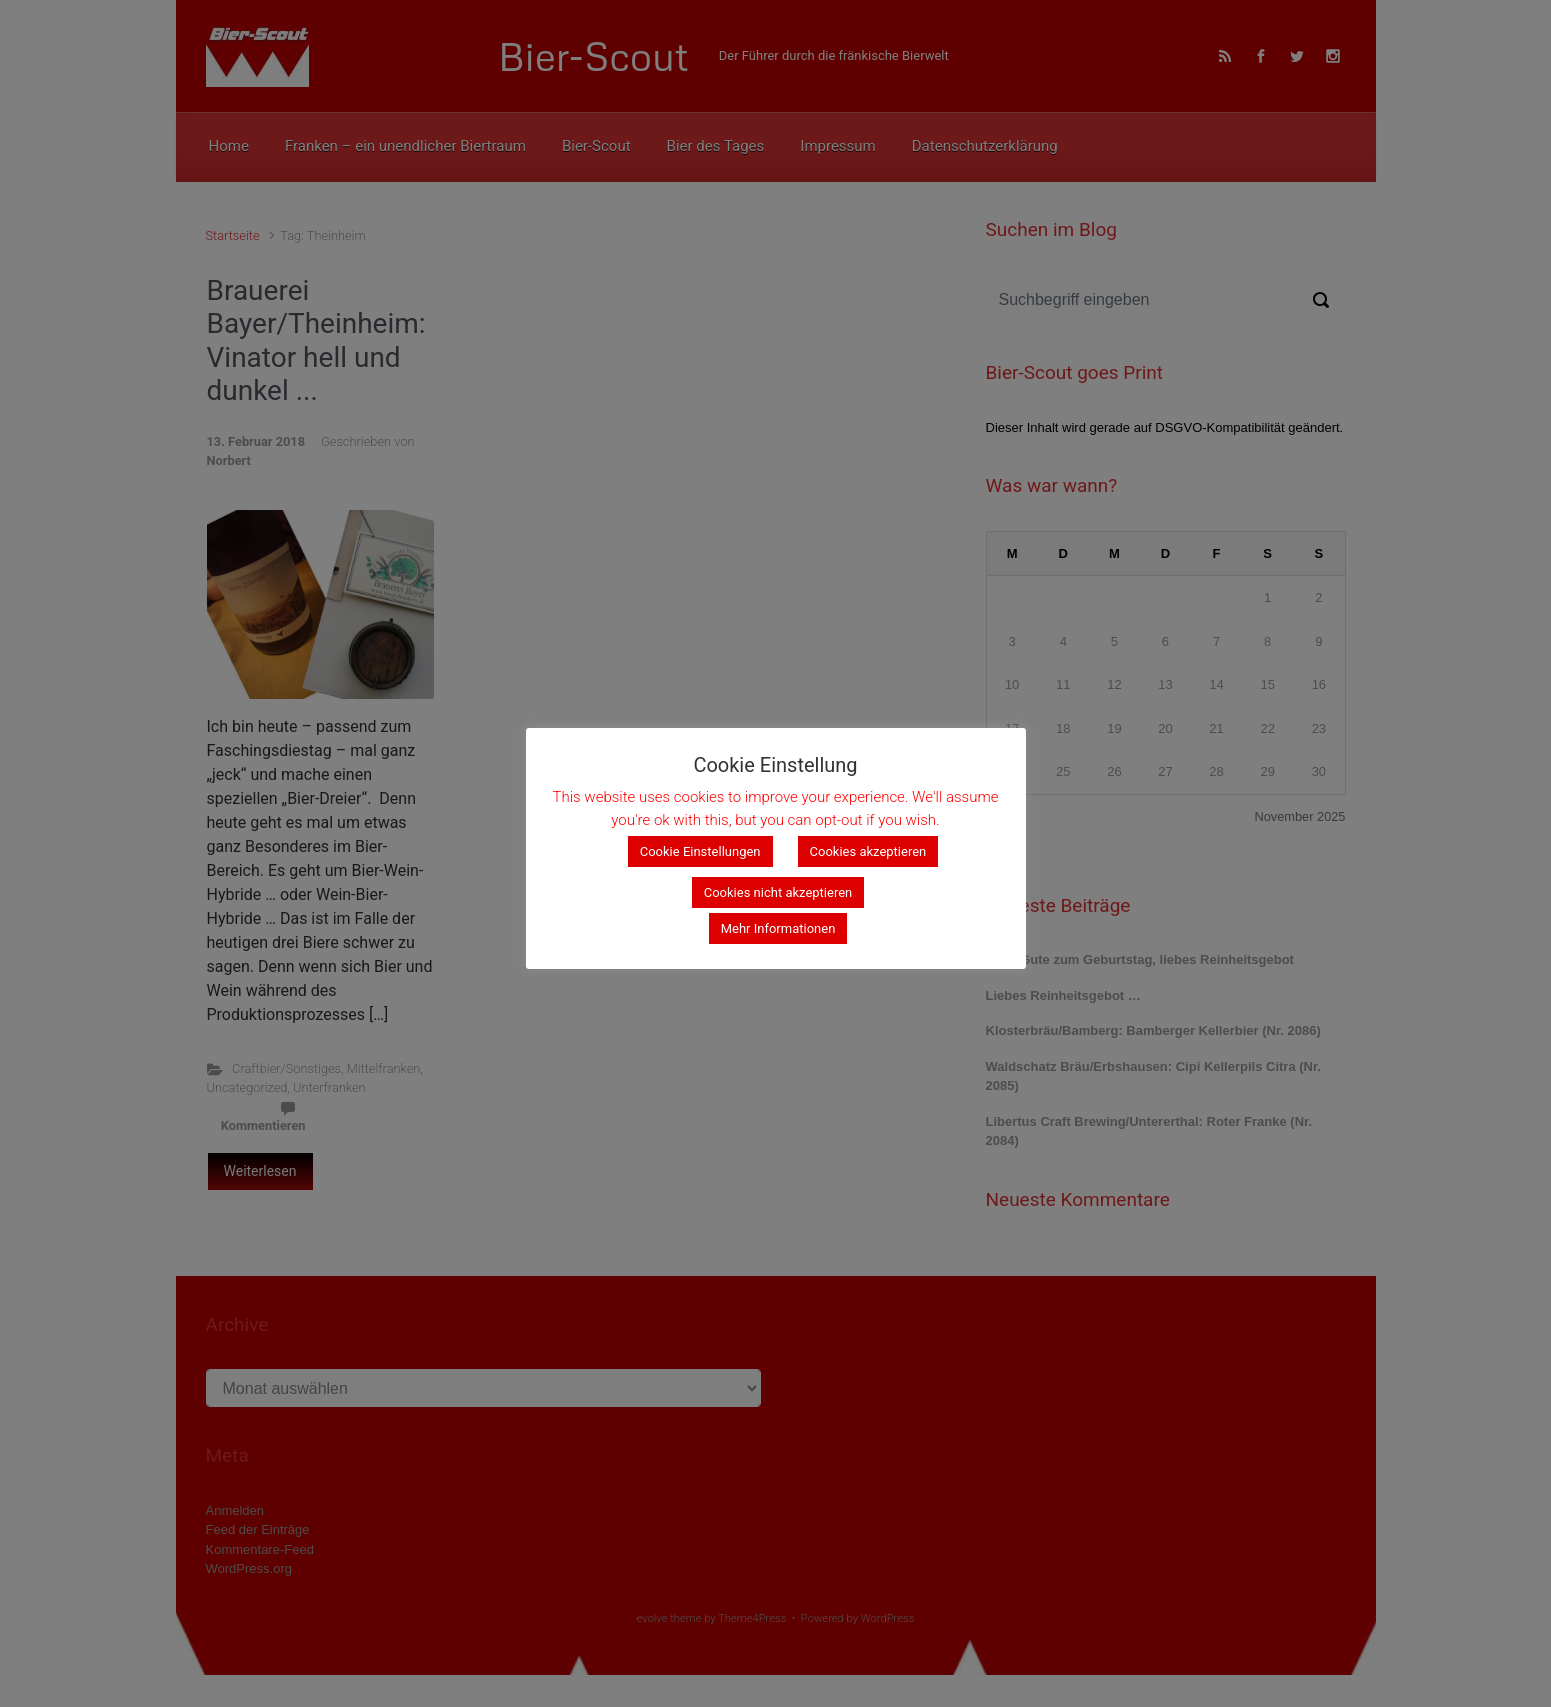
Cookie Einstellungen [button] (700, 851)
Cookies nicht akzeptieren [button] (778, 892)
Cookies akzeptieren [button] (868, 851)
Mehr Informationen (778, 928)
